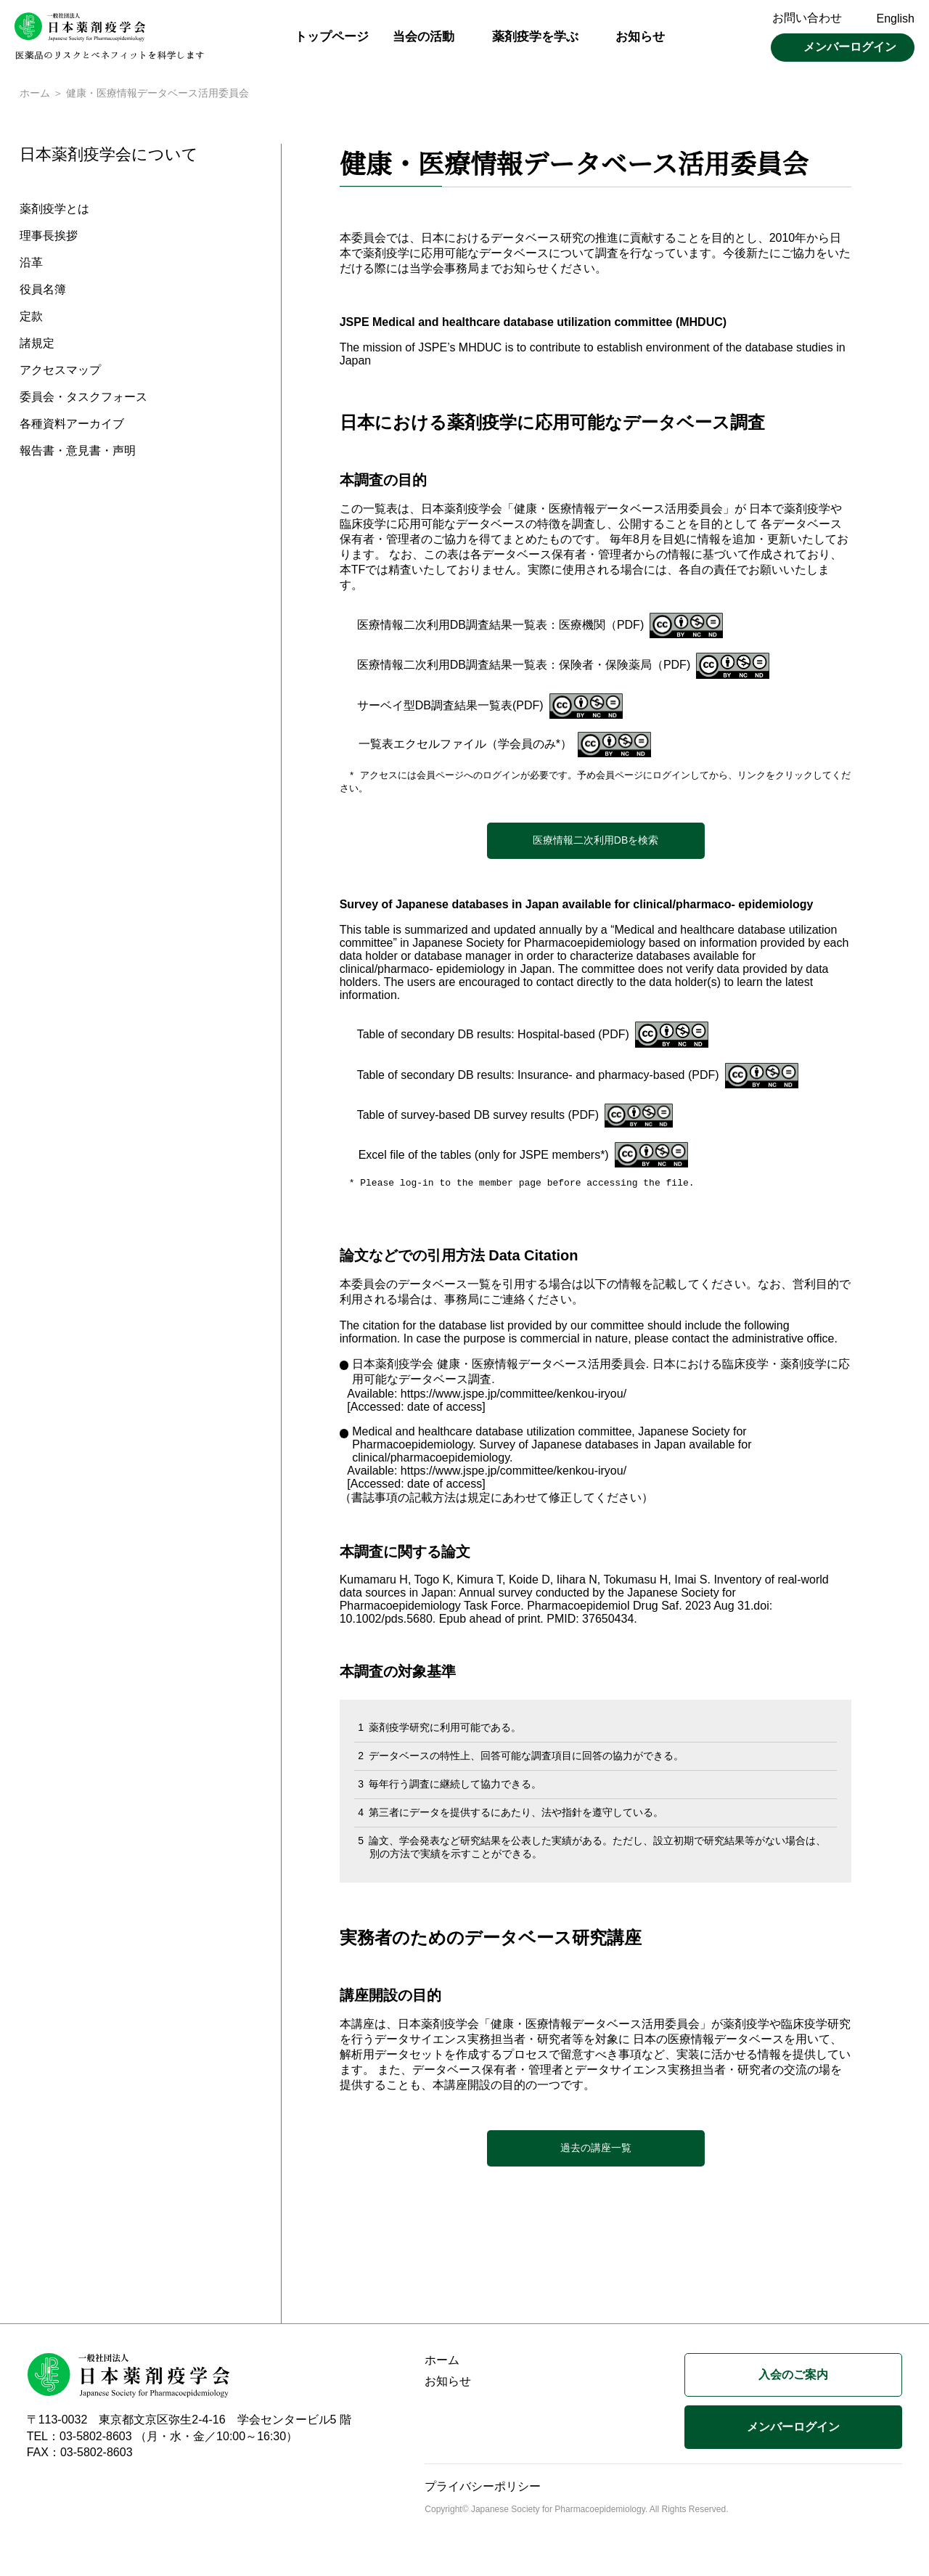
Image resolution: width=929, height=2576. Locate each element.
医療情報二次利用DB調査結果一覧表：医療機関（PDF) (500, 626)
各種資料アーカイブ (72, 426)
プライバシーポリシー (483, 2490)
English (895, 18)
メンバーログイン (849, 47)
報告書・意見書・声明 (78, 453)
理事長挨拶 (49, 238)
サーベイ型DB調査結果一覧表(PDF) (450, 707)
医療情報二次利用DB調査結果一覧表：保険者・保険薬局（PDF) (524, 666)
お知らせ (640, 37)
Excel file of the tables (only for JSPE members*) (484, 1158)
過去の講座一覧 (595, 2151)
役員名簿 (43, 291)
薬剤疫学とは (54, 211)
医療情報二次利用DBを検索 (595, 843)
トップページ (332, 37)
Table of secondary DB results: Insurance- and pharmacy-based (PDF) (538, 1078)
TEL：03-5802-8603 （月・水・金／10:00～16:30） (162, 2440)
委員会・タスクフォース (83, 399)
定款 (31, 318)
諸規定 (37, 345)
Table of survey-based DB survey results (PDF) (478, 1118)
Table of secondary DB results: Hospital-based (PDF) (493, 1037)
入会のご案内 (793, 2378)
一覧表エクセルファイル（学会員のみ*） (465, 745)
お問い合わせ (807, 18)
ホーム (35, 94)
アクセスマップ (60, 372)
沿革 (31, 264)
